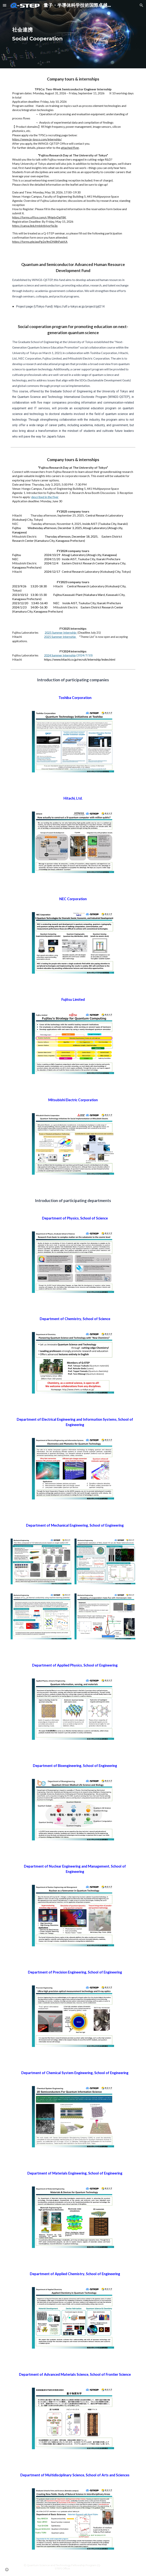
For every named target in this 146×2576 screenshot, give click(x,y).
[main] (73, 34)
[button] (4, 5)
